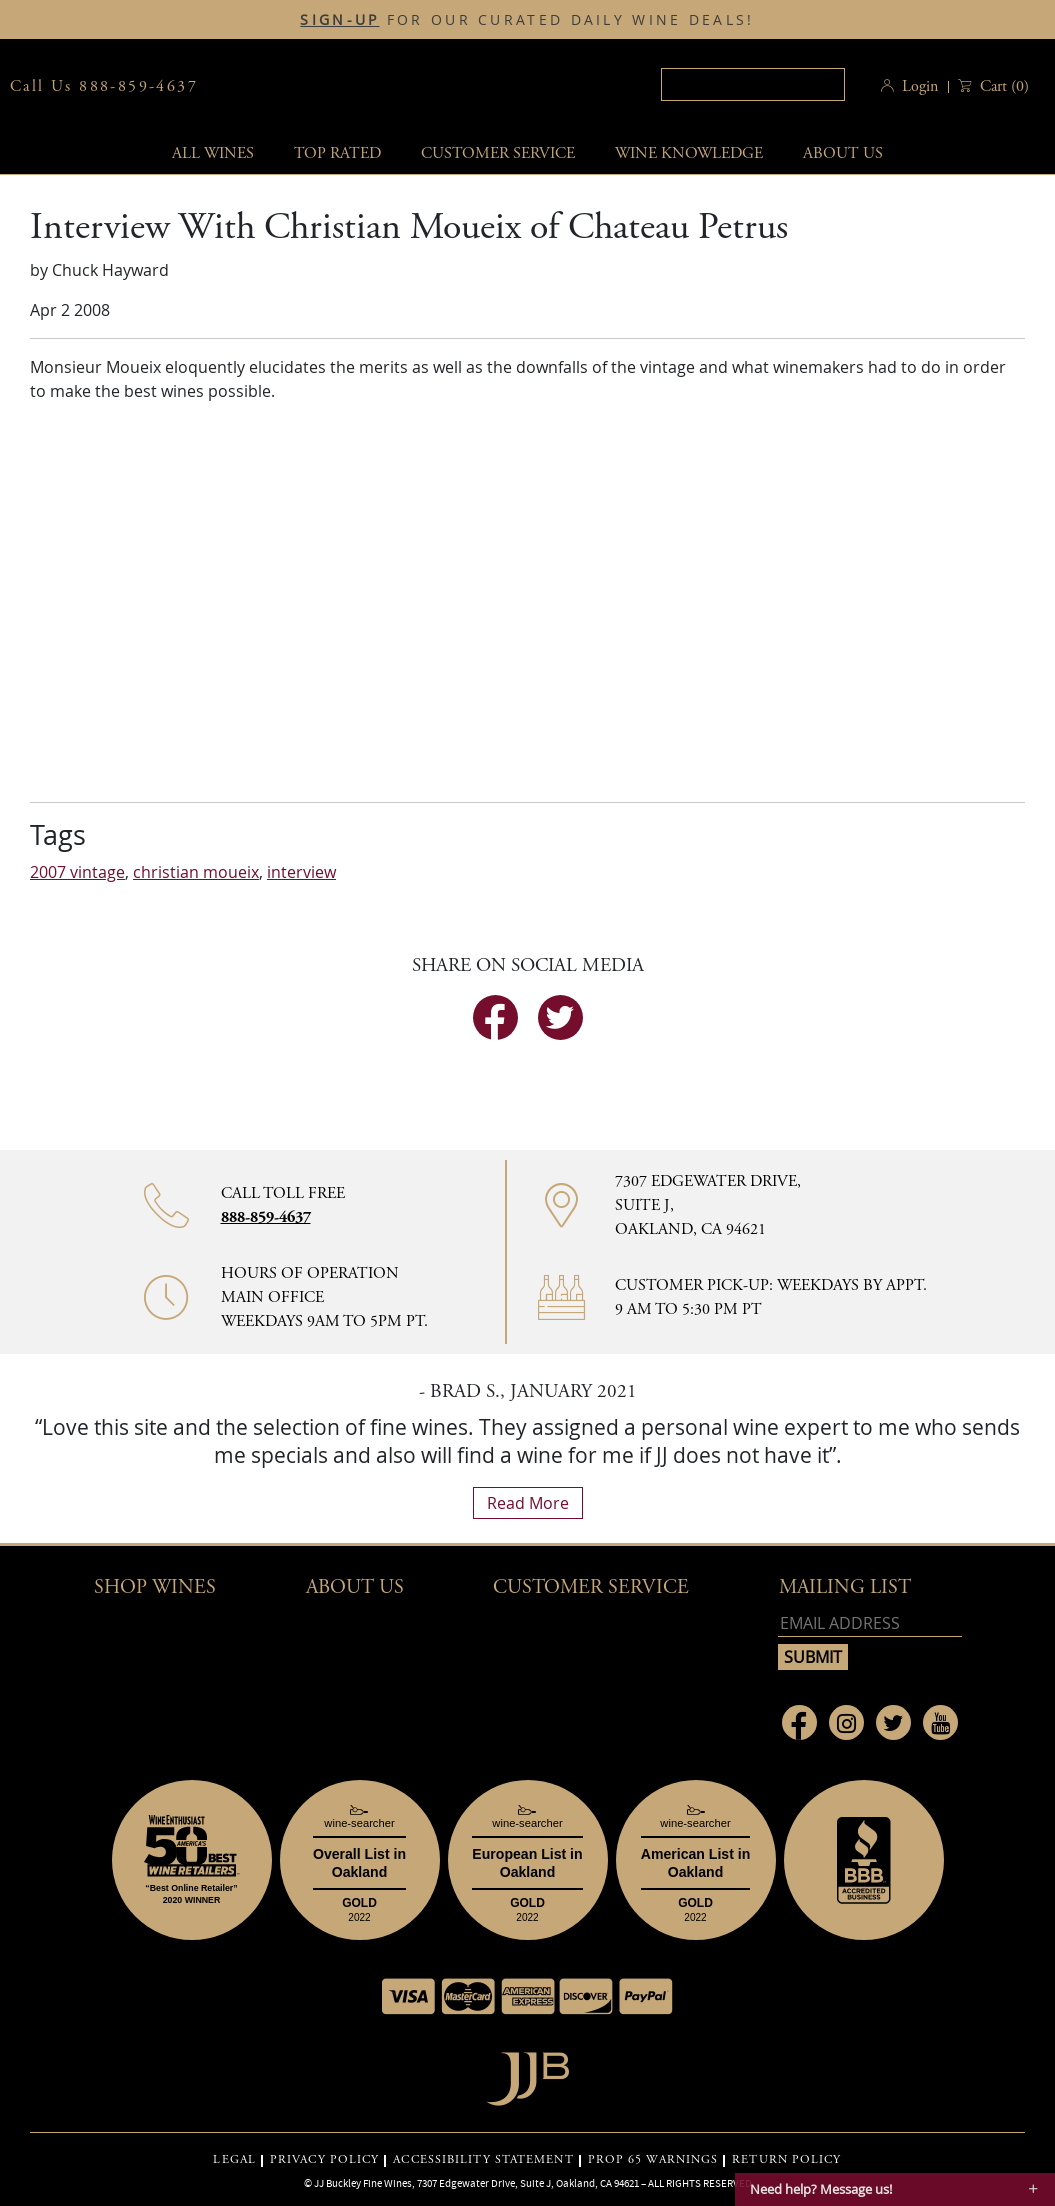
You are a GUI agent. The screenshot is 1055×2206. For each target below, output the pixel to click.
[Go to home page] (527, 2073)
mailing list (845, 1587)
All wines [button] (213, 153)
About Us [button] (843, 153)
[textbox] (753, 84)
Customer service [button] (498, 153)
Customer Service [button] (591, 1587)
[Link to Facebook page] (799, 1722)
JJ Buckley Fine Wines (363, 2183)
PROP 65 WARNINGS (653, 2160)
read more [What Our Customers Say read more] (528, 1503)
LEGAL (234, 2160)
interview (301, 872)
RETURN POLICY (786, 2160)
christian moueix (196, 872)
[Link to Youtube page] (940, 1722)
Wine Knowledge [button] (689, 153)
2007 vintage (77, 872)
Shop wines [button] (155, 1587)
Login (920, 86)
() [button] (1002, 86)
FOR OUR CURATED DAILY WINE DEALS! (527, 20)
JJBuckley (400, 86)
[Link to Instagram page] (846, 1722)
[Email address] (870, 1623)
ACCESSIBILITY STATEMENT (483, 2160)
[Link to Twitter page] (893, 1722)
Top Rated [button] (337, 153)
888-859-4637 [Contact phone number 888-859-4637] (266, 1217)
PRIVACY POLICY (324, 2160)
